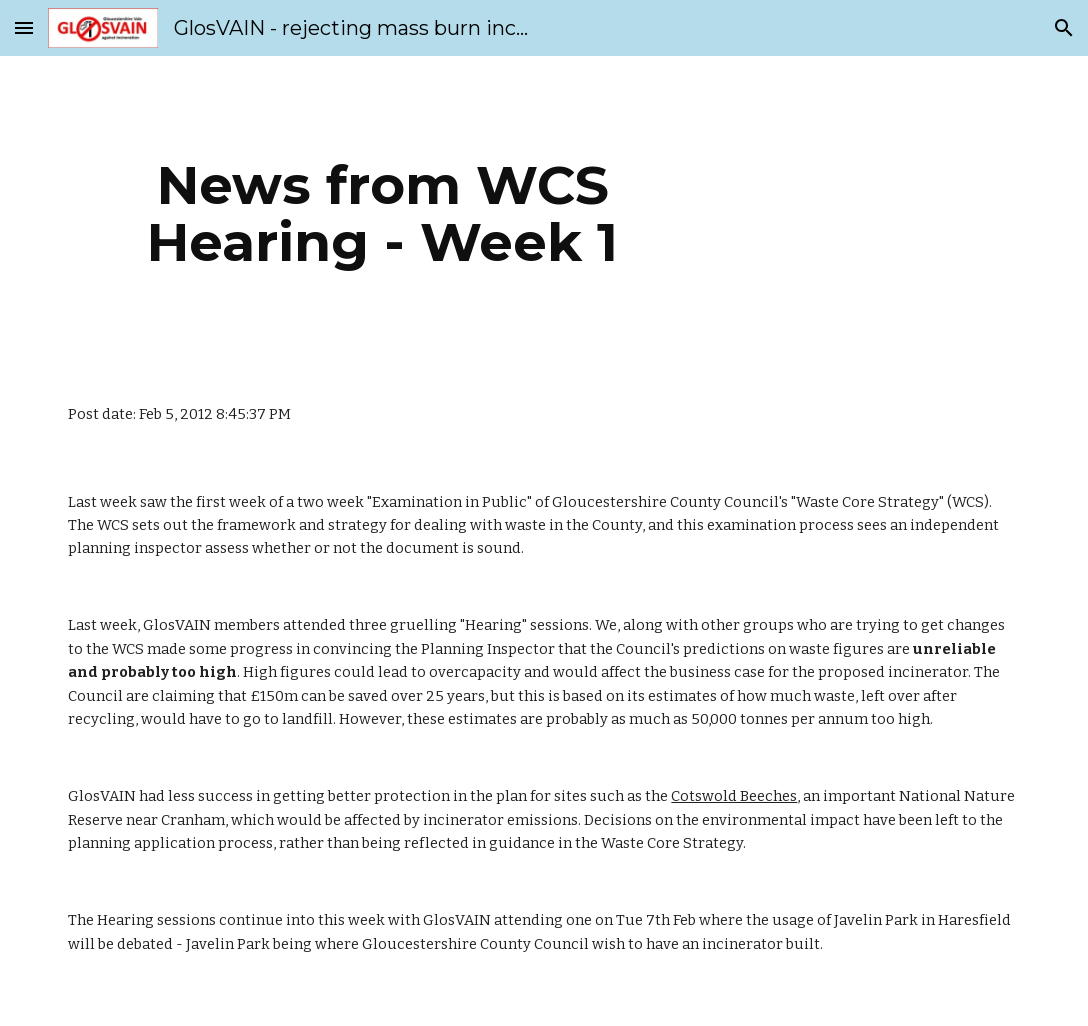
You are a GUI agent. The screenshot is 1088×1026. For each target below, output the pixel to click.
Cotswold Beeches (734, 796)
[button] (24, 27)
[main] (382, 213)
